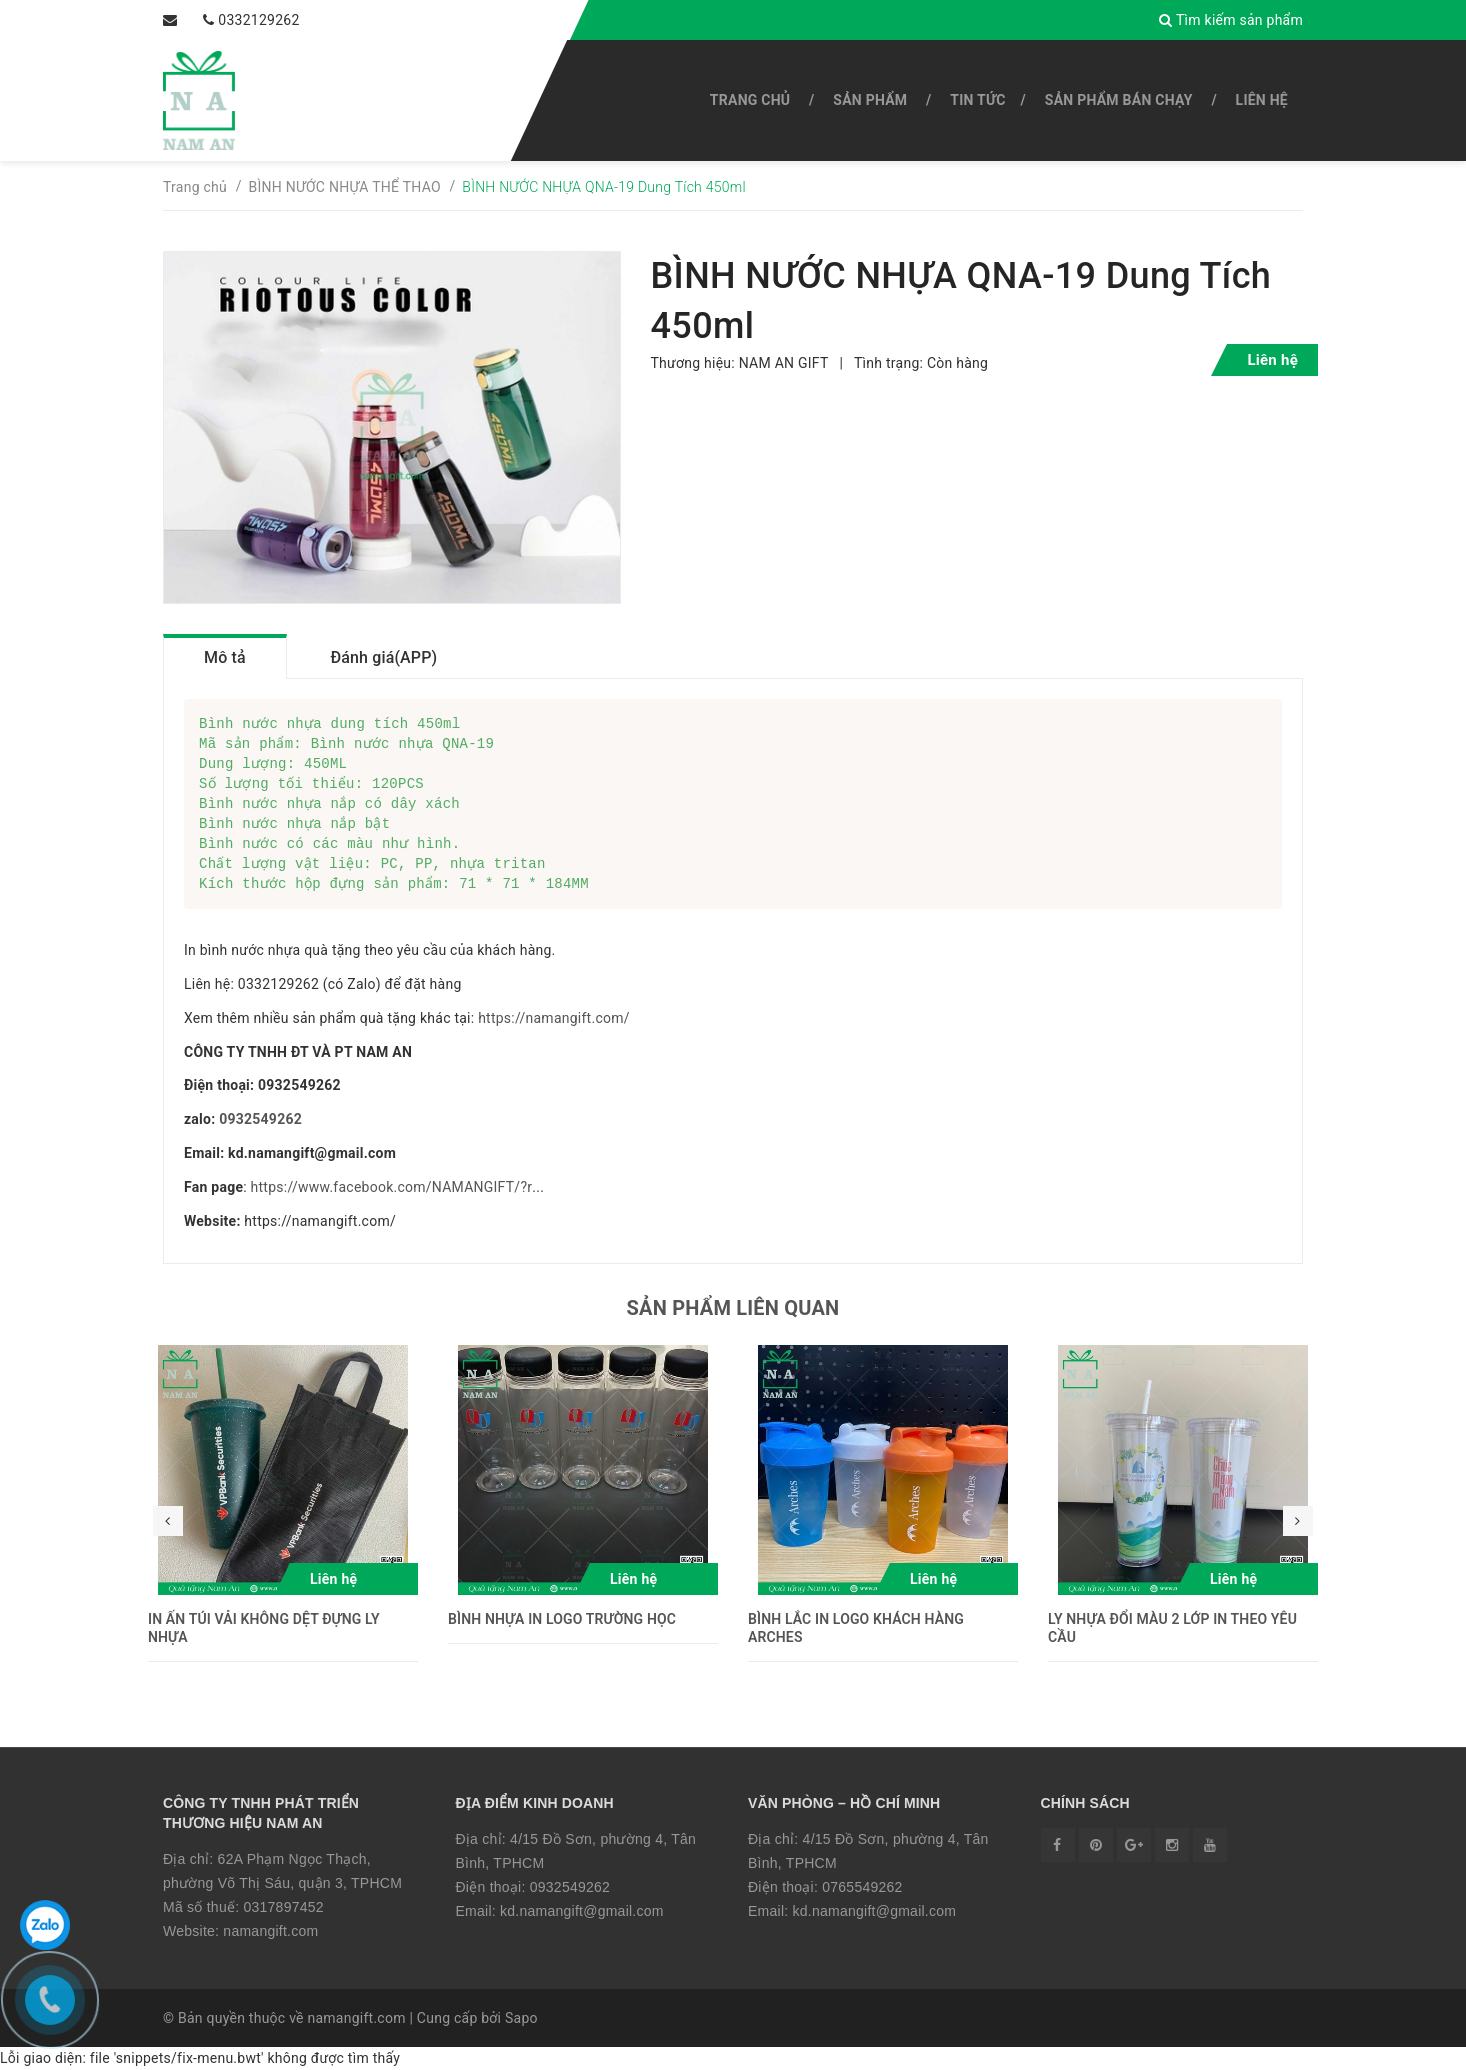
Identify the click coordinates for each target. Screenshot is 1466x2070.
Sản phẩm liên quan (733, 1308)
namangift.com (270, 1931)
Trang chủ (750, 100)
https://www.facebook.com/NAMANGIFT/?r (392, 1187)
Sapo (521, 2018)
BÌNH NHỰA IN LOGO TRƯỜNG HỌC (562, 1619)
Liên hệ (1262, 100)
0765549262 (862, 1887)
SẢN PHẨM (870, 100)
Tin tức (977, 100)
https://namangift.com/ (554, 1018)
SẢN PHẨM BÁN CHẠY (1119, 100)
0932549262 (260, 1119)
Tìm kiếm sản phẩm (1239, 20)
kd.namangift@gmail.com (582, 1911)
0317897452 (283, 1907)
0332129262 (225, 20)
